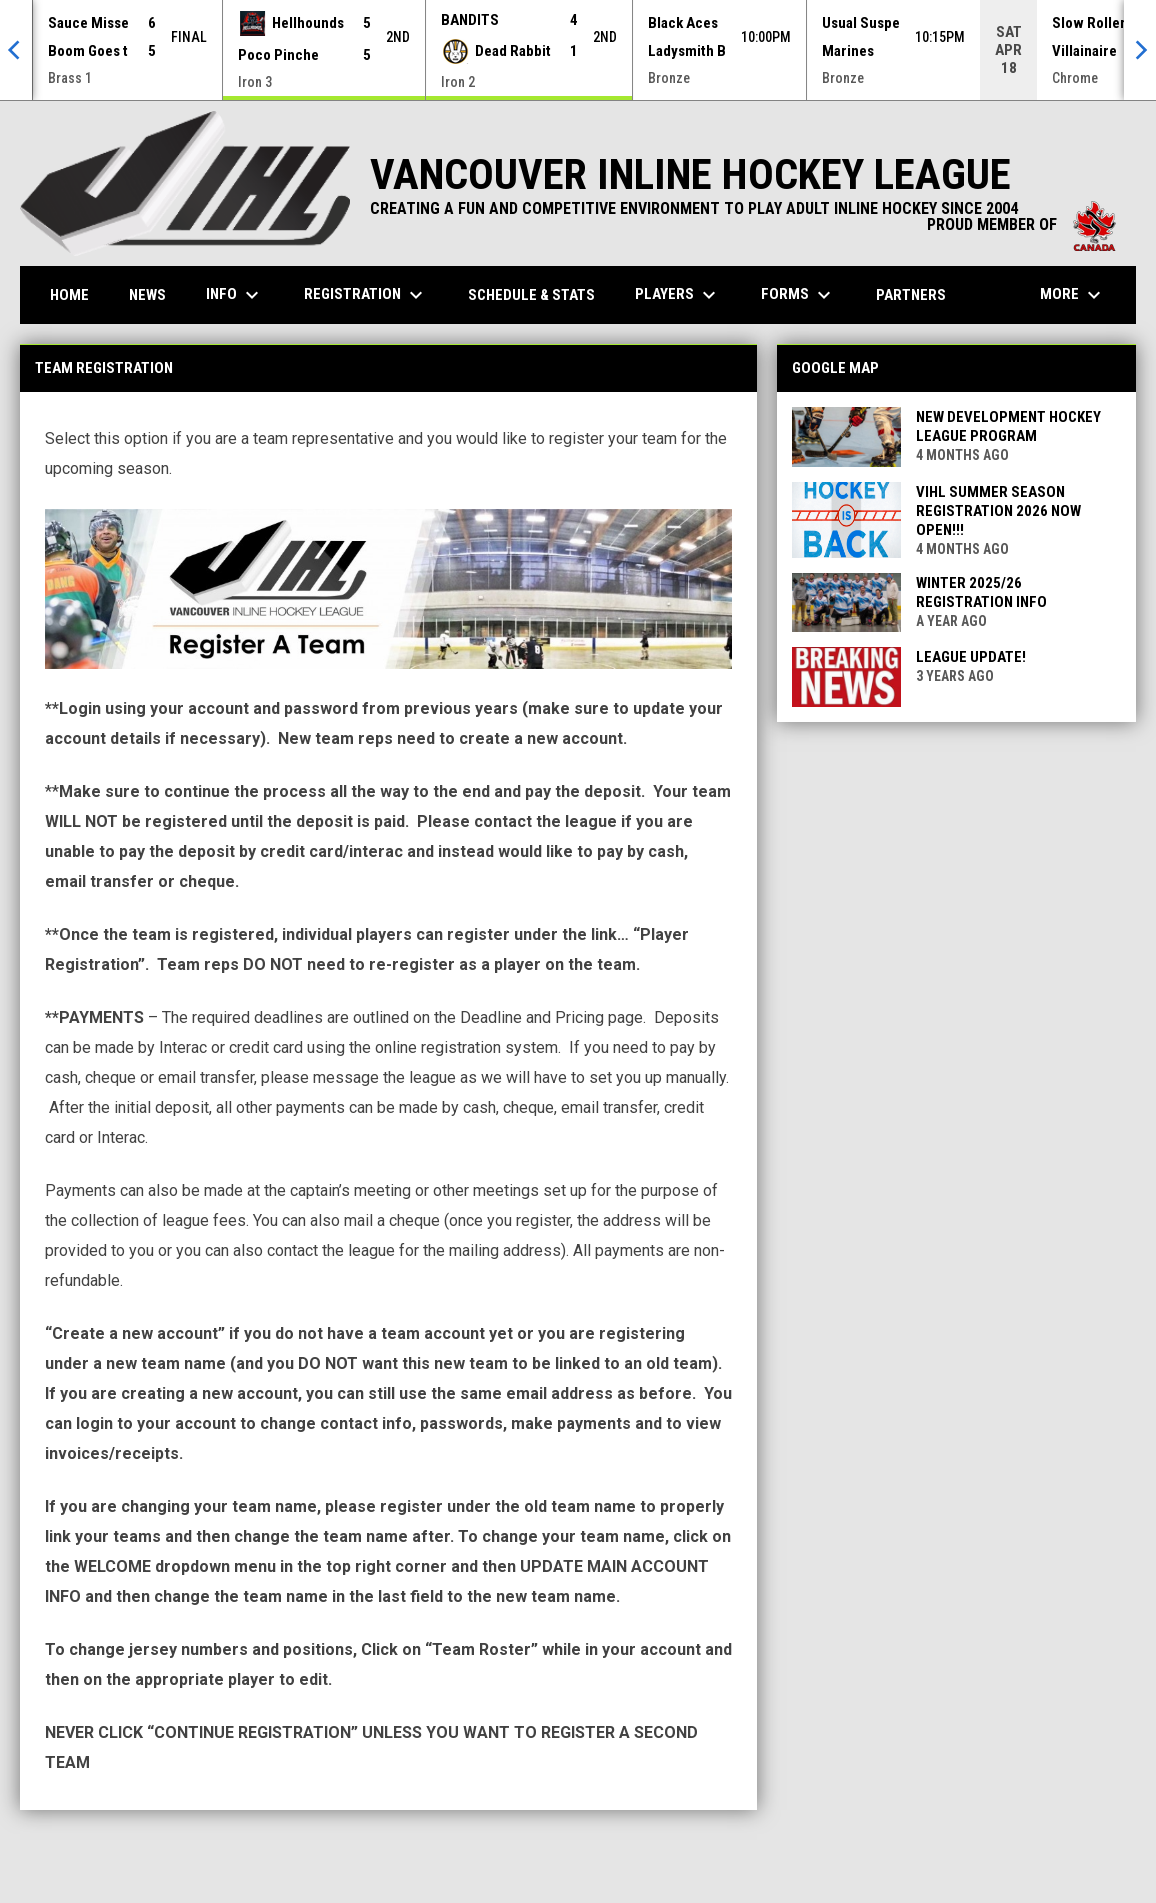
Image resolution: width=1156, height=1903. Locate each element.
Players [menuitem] (678, 295)
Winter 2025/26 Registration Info (981, 592)
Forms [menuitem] (798, 295)
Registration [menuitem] (366, 295)
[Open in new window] (388, 589)
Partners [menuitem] (911, 295)
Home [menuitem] (69, 295)
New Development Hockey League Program (1008, 426)
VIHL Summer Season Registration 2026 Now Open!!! (998, 511)
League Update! (971, 657)
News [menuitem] (147, 295)
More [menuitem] (1073, 295)
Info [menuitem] (235, 295)
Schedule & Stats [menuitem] (531, 295)
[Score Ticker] (578, 50)
